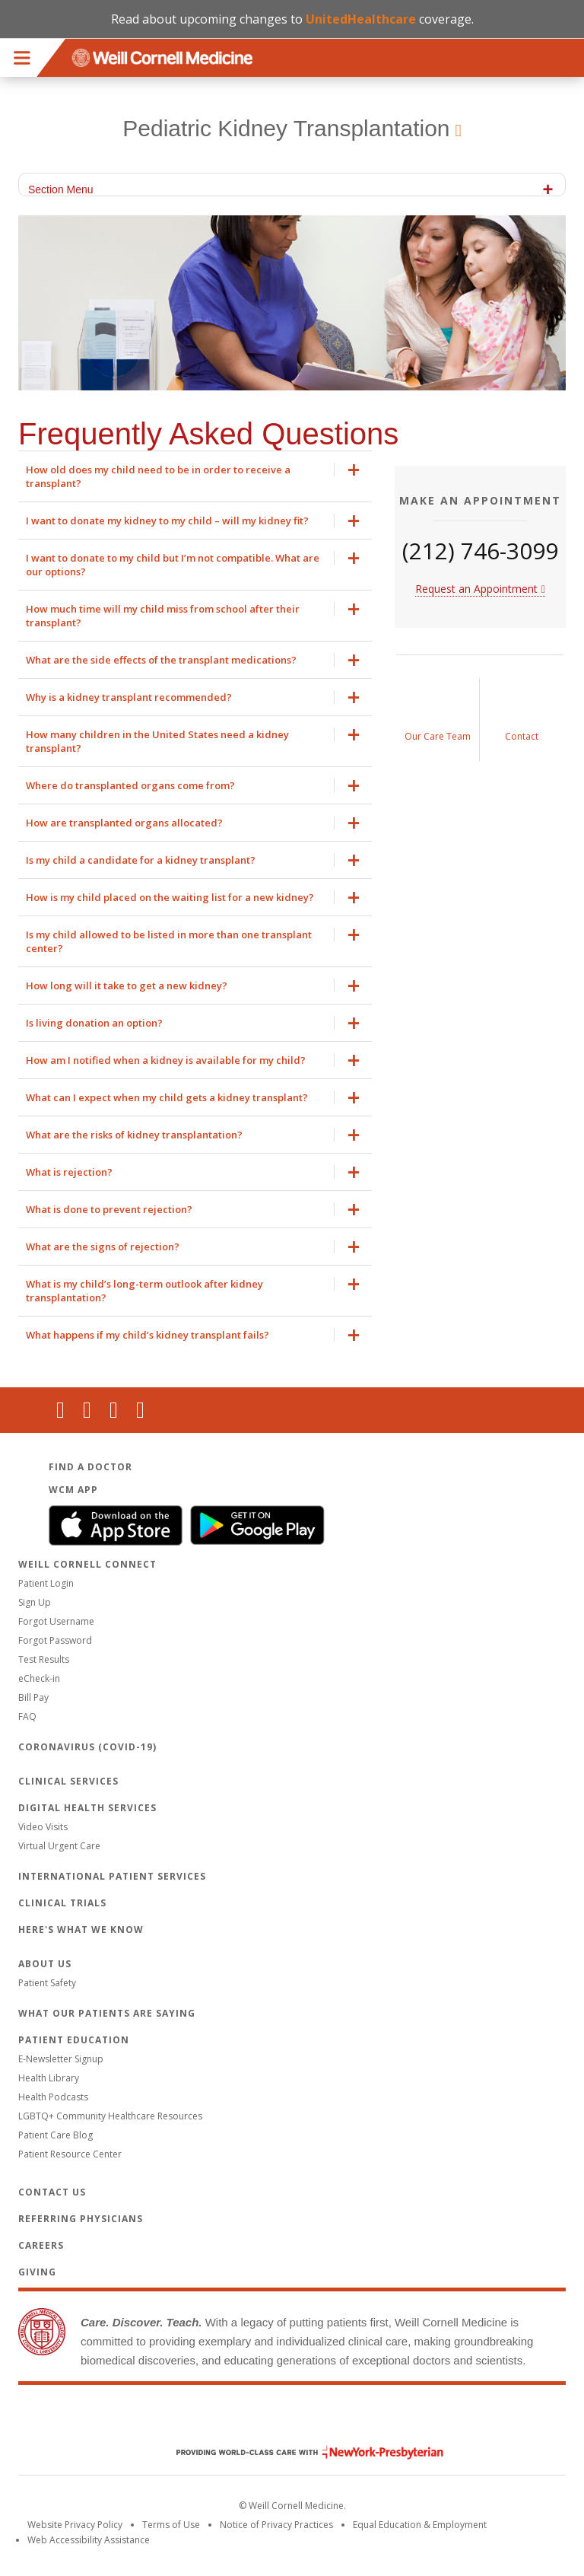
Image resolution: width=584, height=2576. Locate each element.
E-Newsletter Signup (60, 2058)
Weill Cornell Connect (87, 1564)
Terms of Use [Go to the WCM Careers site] (171, 2524)
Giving (37, 2272)
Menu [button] (22, 58)
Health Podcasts (53, 2096)
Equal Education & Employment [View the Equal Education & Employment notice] (420, 2524)
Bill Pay (33, 1697)
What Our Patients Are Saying (106, 2013)
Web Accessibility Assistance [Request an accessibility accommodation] (88, 2539)
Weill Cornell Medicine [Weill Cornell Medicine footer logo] (292, 2420)
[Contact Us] (521, 720)
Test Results (43, 1659)
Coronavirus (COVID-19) (87, 1746)
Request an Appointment (476, 588)
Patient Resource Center (70, 2154)
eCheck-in (39, 1678)
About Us (44, 1963)
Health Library (48, 2077)
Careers (41, 2245)
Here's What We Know (81, 1929)
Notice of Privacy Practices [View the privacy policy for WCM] (276, 2524)
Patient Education (73, 2039)
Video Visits (43, 1826)
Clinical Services (68, 1781)
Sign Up (34, 1602)
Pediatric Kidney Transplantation (285, 128)
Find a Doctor (90, 1466)
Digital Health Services (87, 1807)
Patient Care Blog (55, 2135)
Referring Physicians (80, 2218)
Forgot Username (56, 1621)
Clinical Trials (62, 1902)
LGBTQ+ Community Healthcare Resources (110, 2116)
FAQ (27, 1716)
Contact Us (52, 2192)
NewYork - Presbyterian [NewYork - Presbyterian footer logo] (298, 2452)
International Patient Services (112, 1876)
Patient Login (46, 1583)
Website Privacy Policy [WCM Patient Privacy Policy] (74, 2524)
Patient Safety (47, 1982)
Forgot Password (55, 1640)
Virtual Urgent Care (59, 1845)
